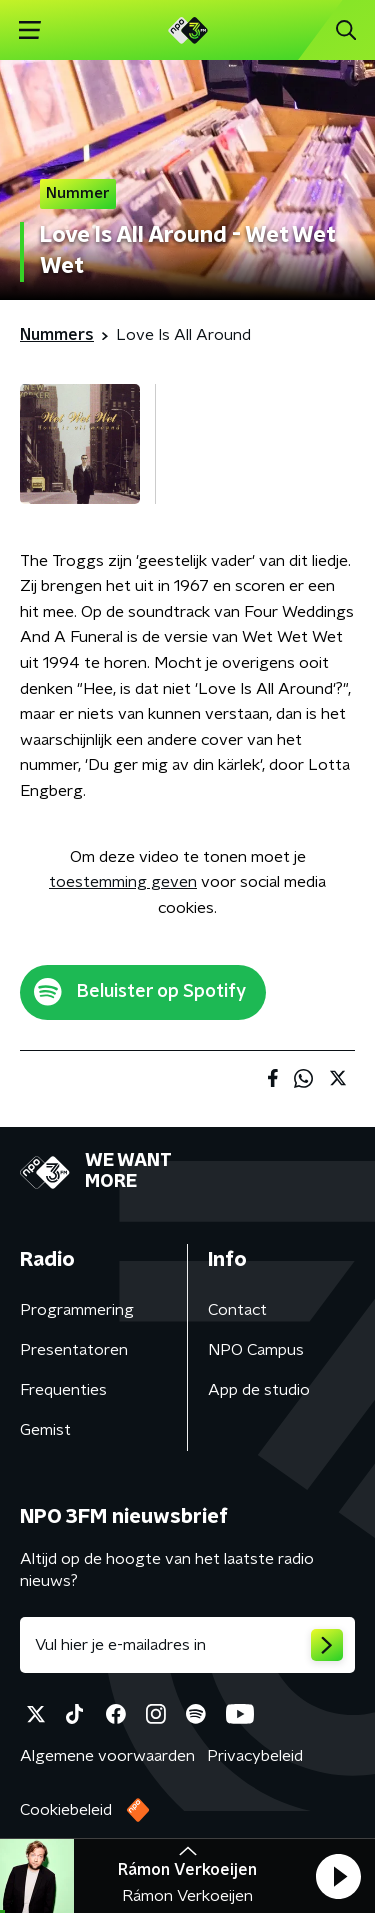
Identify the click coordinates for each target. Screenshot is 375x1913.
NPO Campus (256, 1350)
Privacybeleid (255, 1756)
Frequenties (63, 1390)
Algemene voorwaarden (107, 1756)
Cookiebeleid (66, 1810)
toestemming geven (123, 882)
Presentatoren (74, 1350)
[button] (338, 1876)
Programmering (77, 1310)
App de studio (259, 1390)
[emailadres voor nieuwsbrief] (187, 1645)
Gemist (45, 1430)
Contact (237, 1310)
